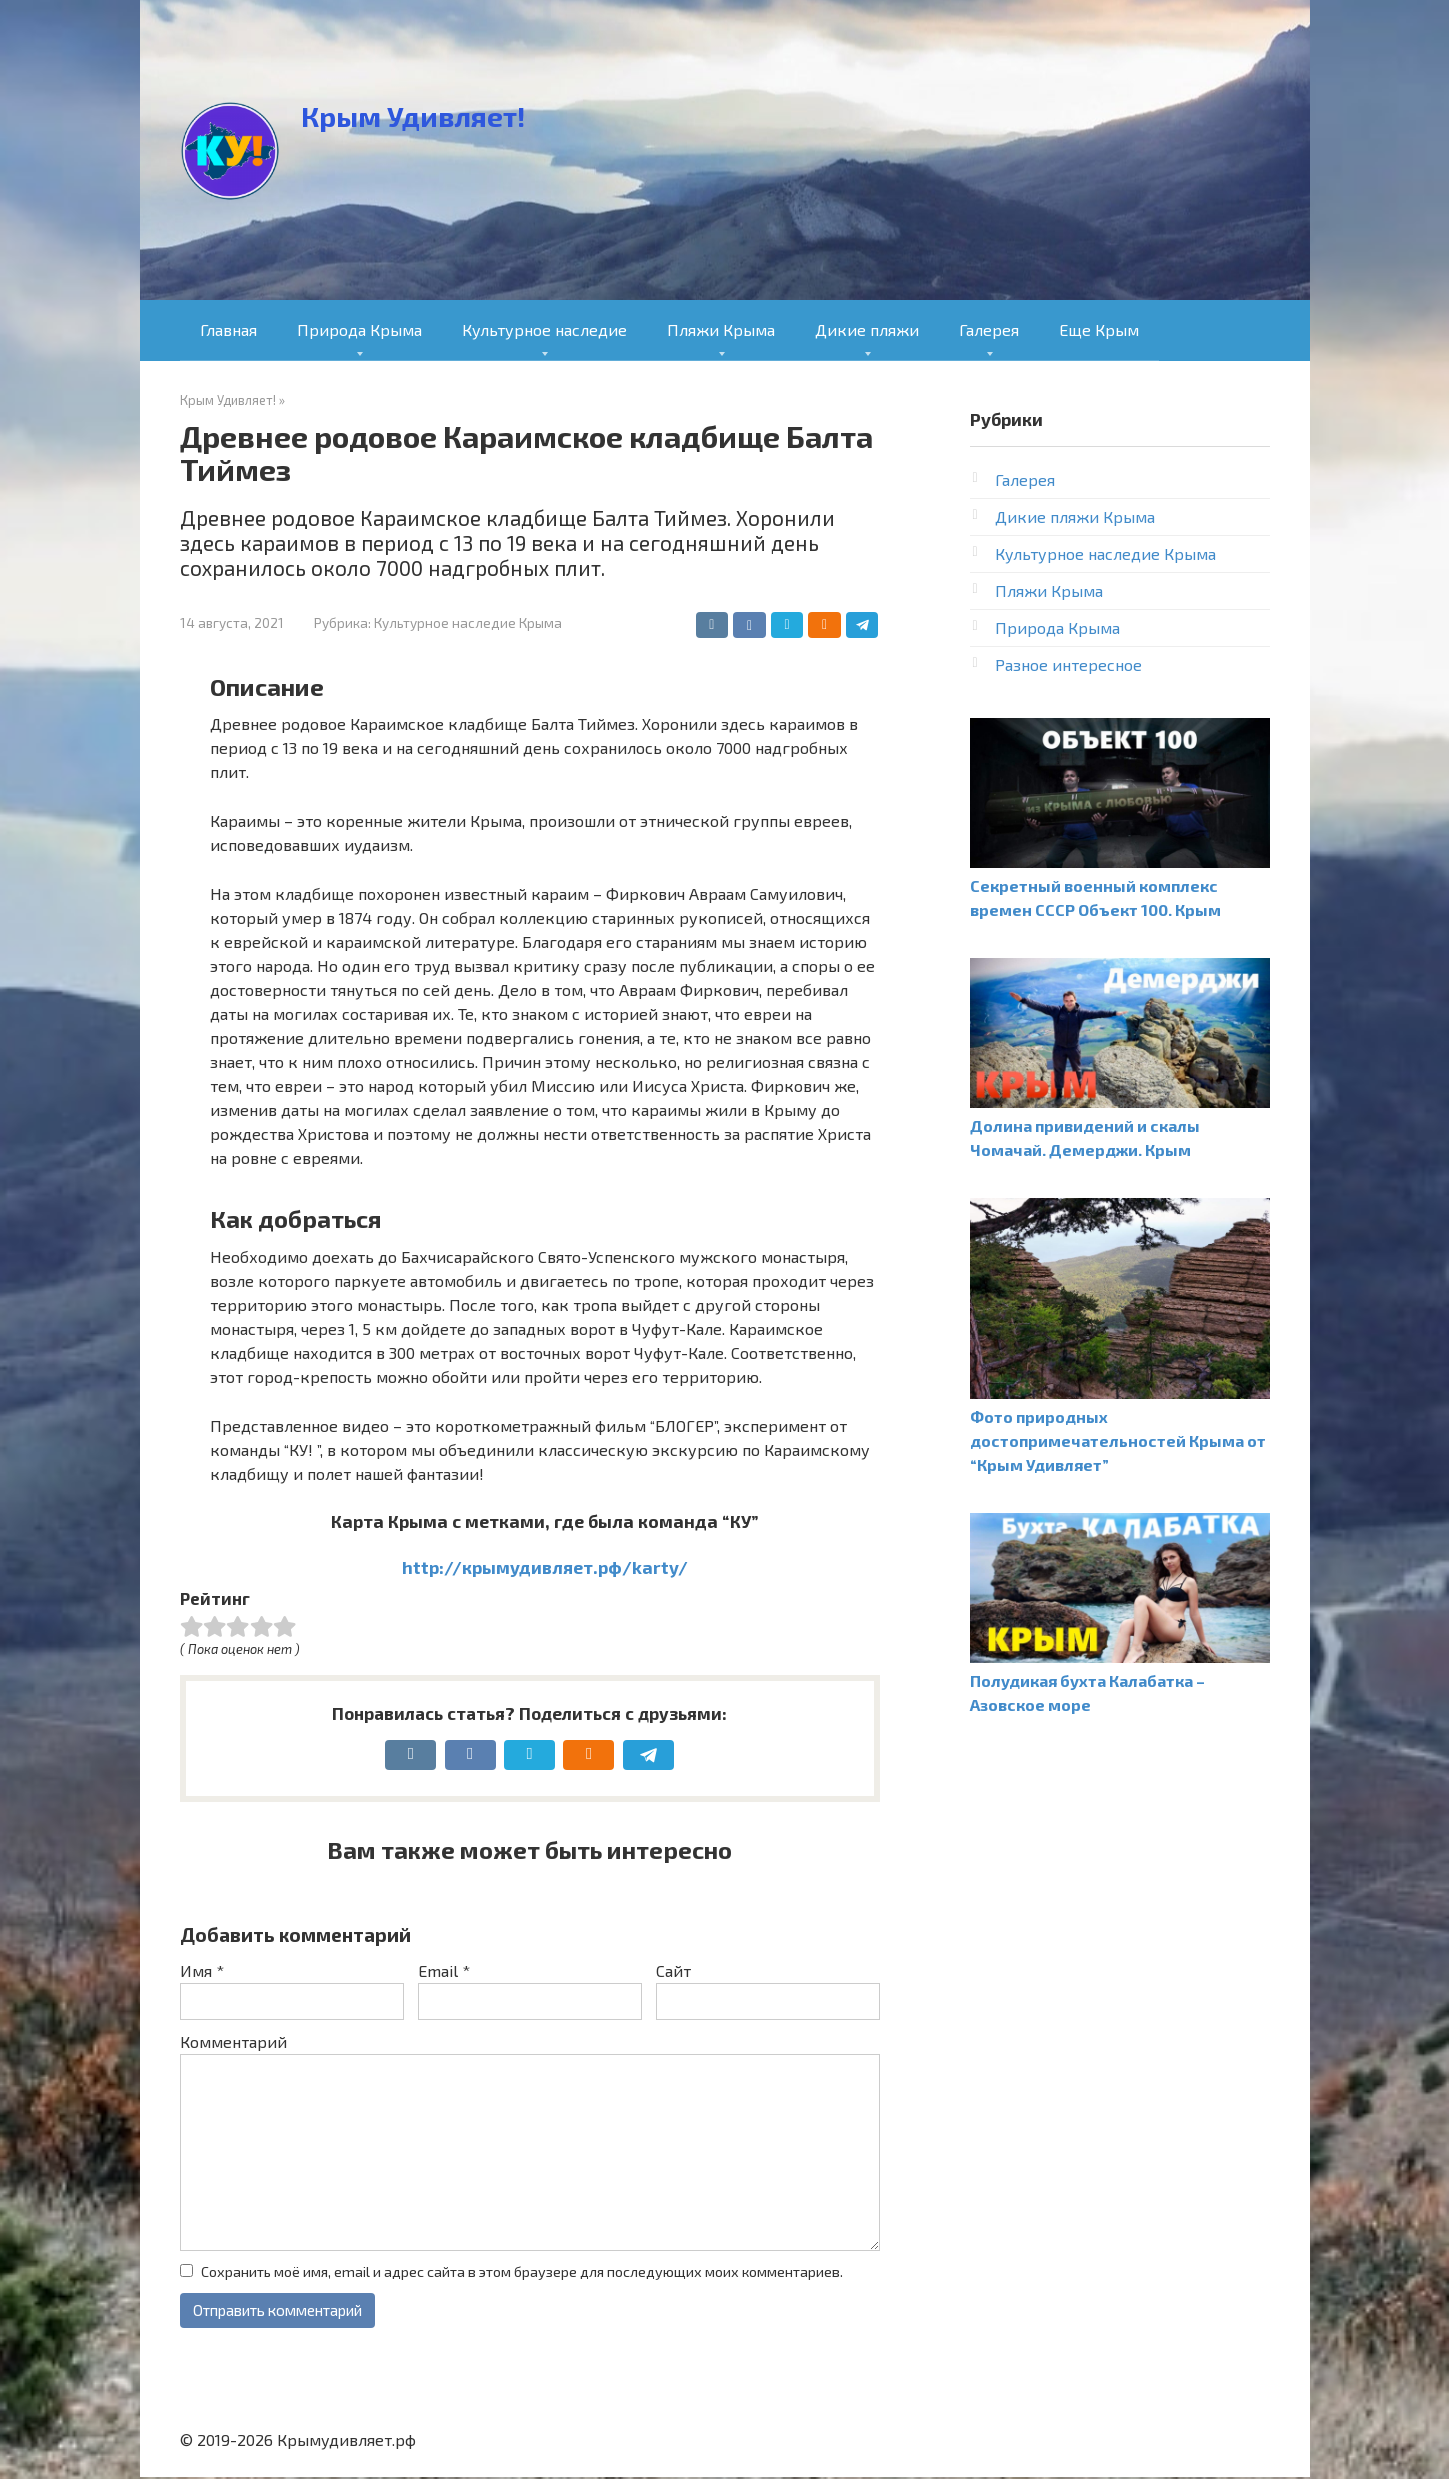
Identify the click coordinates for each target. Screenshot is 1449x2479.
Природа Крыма (359, 329)
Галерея (989, 329)
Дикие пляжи (867, 329)
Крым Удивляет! (413, 116)
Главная (228, 329)
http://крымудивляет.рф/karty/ (545, 1567)
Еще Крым (1099, 329)
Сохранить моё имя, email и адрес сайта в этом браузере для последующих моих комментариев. (522, 2271)
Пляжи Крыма (721, 329)
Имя (202, 1970)
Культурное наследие (544, 329)
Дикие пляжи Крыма (1075, 516)
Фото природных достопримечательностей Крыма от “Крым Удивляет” (1118, 1440)
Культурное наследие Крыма (468, 622)
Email (444, 1970)
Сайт (673, 1970)
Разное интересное (1068, 664)
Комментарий (233, 2041)
